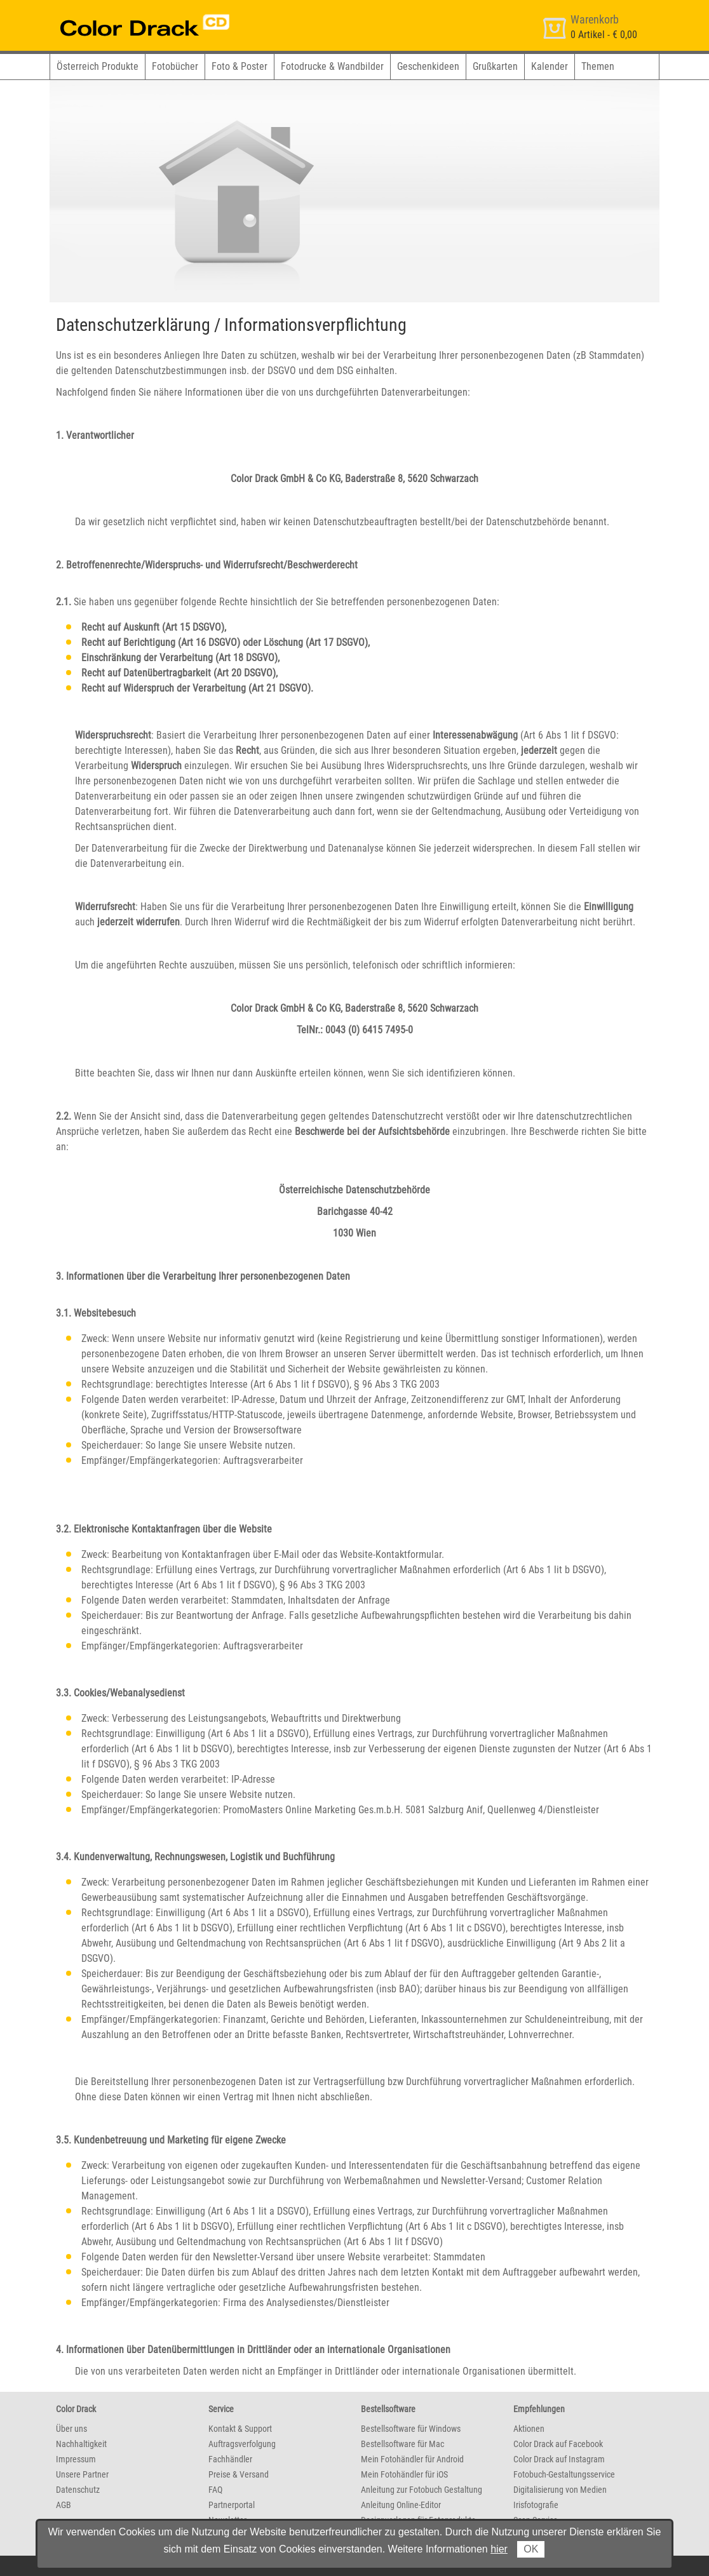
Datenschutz (78, 2490)
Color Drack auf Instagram (559, 2459)
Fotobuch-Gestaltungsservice (564, 2474)
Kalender (549, 66)
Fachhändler (230, 2459)
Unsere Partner (82, 2474)
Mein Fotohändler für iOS (404, 2474)
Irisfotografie (535, 2505)
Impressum (76, 2459)
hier (499, 2549)
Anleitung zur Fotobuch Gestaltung (421, 2490)
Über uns (71, 2429)
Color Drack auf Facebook (558, 2444)
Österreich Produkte (97, 66)
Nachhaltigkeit (81, 2444)
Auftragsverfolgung (242, 2444)
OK (530, 2549)
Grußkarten (495, 66)
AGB (63, 2505)
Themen (597, 66)
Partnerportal (231, 2505)
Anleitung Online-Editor (401, 2505)
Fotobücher (175, 66)
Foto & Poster (239, 66)
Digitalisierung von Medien (560, 2490)
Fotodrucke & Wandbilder (332, 66)
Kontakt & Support (240, 2429)
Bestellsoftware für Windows (411, 2429)
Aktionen (528, 2429)
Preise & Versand (238, 2474)
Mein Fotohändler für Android (412, 2459)
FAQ (215, 2490)
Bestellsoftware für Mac (402, 2444)
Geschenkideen (428, 66)
